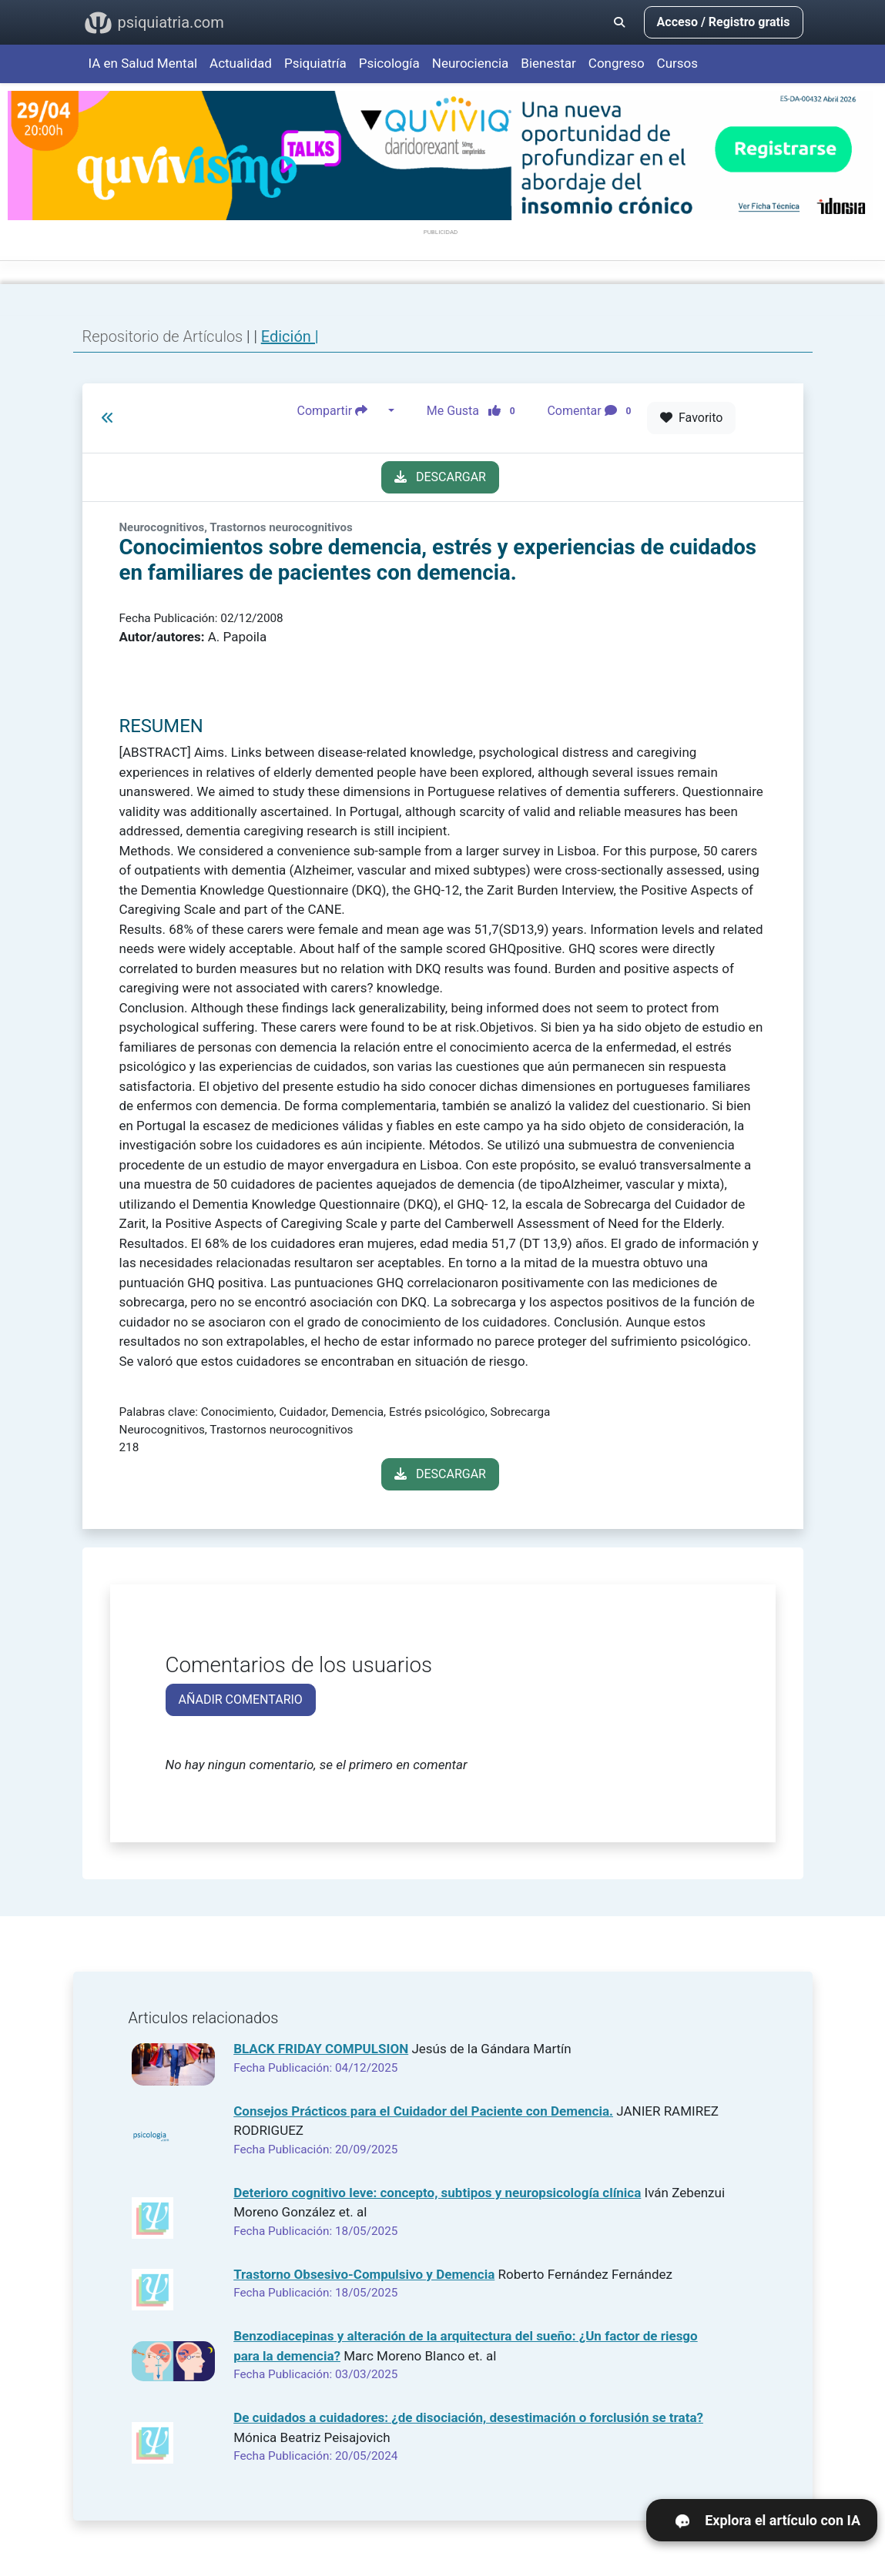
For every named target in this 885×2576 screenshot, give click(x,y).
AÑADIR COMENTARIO (241, 1699)
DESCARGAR (440, 477)
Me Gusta (476, 411)
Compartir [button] (341, 411)
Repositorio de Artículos (162, 336)
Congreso (616, 63)
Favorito (691, 417)
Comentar (592, 411)
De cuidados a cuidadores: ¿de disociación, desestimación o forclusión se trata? (468, 2417)
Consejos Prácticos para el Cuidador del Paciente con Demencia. (423, 2111)
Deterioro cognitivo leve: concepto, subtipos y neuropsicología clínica (437, 2192)
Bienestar (548, 63)
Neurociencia (470, 63)
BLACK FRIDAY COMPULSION (320, 2048)
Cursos (677, 63)
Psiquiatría (315, 63)
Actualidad (241, 63)
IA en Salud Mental (143, 63)
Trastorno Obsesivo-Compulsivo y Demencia (363, 2274)
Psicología (389, 63)
